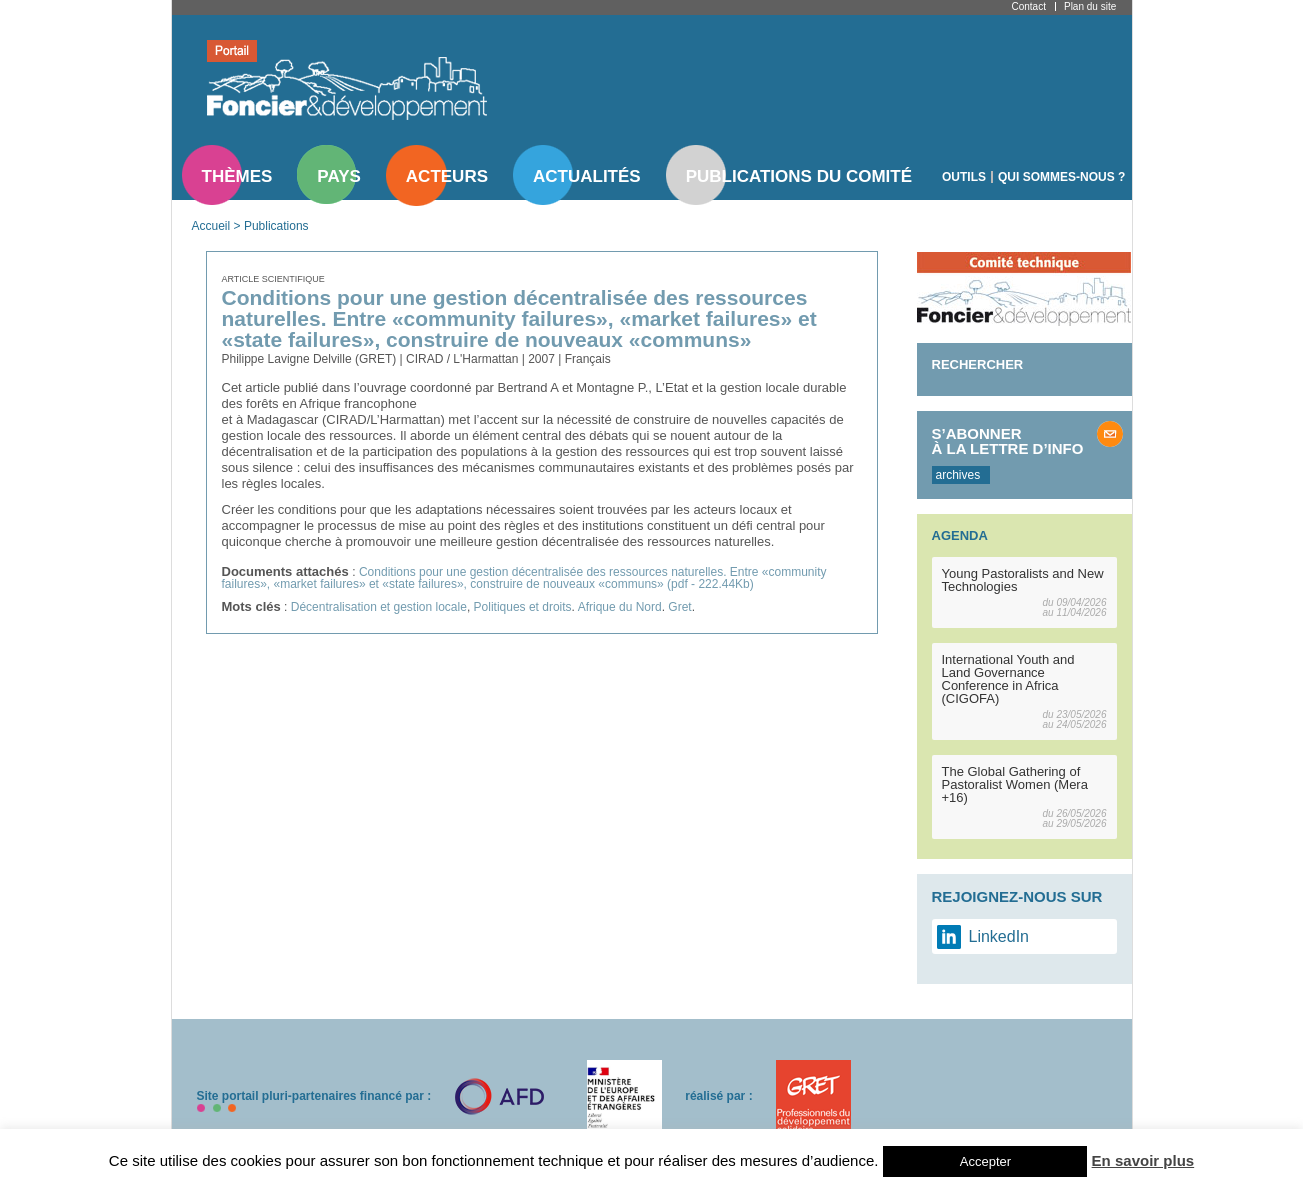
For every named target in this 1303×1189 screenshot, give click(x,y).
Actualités (587, 176)
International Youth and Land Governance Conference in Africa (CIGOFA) (1008, 679)
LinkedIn (999, 936)
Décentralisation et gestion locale (379, 607)
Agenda (960, 535)
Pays (338, 176)
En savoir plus (1143, 1160)
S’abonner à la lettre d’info (1008, 441)
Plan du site (1090, 6)
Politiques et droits (523, 607)
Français (588, 359)
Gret (679, 607)
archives (958, 475)
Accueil (211, 226)
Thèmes (237, 176)
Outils (964, 177)
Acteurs (447, 176)
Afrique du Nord (620, 607)
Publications (276, 226)
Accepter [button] (985, 1161)
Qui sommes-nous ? (1061, 177)
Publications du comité (799, 176)
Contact (1029, 6)
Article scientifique (273, 279)
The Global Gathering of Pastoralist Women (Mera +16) (1015, 784)
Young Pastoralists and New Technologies (1023, 580)
